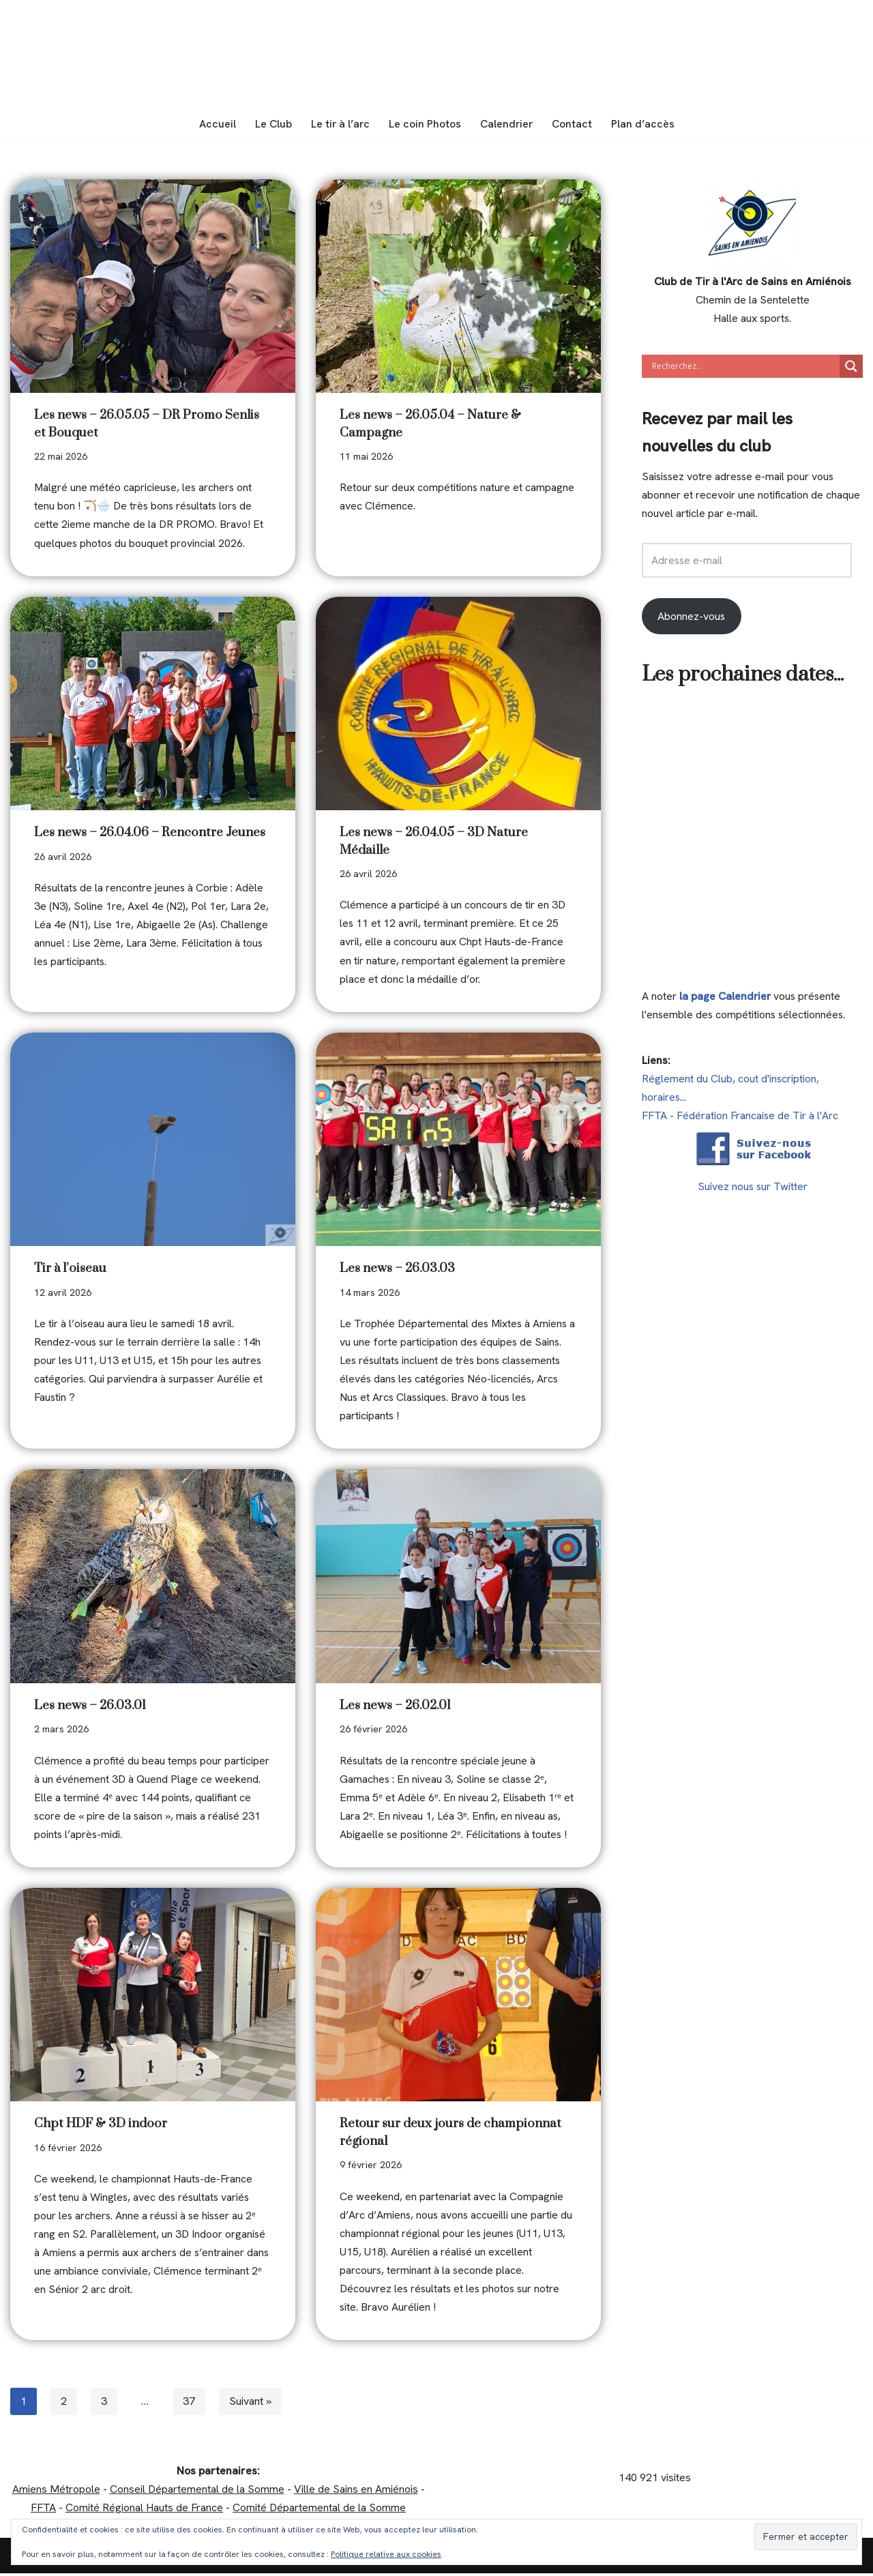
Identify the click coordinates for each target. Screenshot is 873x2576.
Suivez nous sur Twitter (752, 1188)
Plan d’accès (644, 124)
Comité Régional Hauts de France (144, 2511)
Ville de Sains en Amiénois (356, 2492)
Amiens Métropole (56, 2492)
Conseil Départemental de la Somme (197, 2492)
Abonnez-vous (691, 617)
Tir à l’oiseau (70, 1269)
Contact (573, 124)
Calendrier (507, 124)
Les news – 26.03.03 (397, 1269)
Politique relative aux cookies (386, 2554)
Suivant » (250, 2404)
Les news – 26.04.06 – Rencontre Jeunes (149, 833)
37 (189, 2404)
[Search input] (744, 366)
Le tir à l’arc (340, 124)
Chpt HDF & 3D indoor (100, 2126)
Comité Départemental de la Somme (319, 2511)
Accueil (216, 124)
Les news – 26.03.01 (90, 1707)
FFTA (43, 2511)
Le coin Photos (425, 124)
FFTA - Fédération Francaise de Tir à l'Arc (740, 1117)
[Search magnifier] (851, 366)
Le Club (272, 124)
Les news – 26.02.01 (395, 1707)
